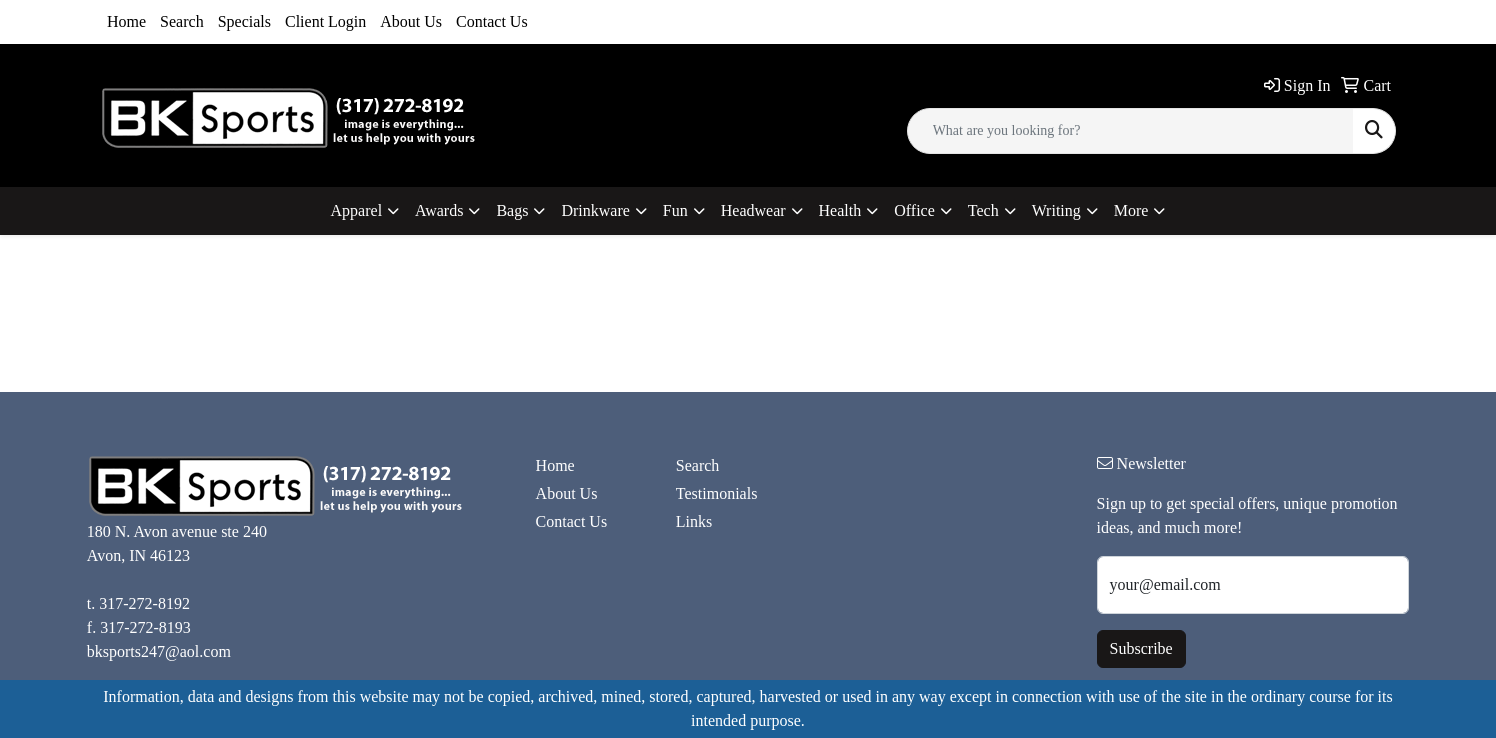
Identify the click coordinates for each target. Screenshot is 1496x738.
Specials (244, 21)
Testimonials (717, 493)
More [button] (1131, 210)
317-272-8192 (144, 603)
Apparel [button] (357, 210)
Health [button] (840, 210)
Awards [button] (439, 210)
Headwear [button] (753, 210)
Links (694, 521)
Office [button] (914, 210)
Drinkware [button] (595, 210)
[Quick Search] (1130, 131)
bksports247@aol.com (159, 651)
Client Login (325, 21)
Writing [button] (1056, 210)
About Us (411, 21)
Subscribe (1141, 648)
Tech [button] (983, 210)
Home (126, 21)
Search (182, 21)
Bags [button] (512, 210)
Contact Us (492, 21)
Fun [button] (675, 210)
